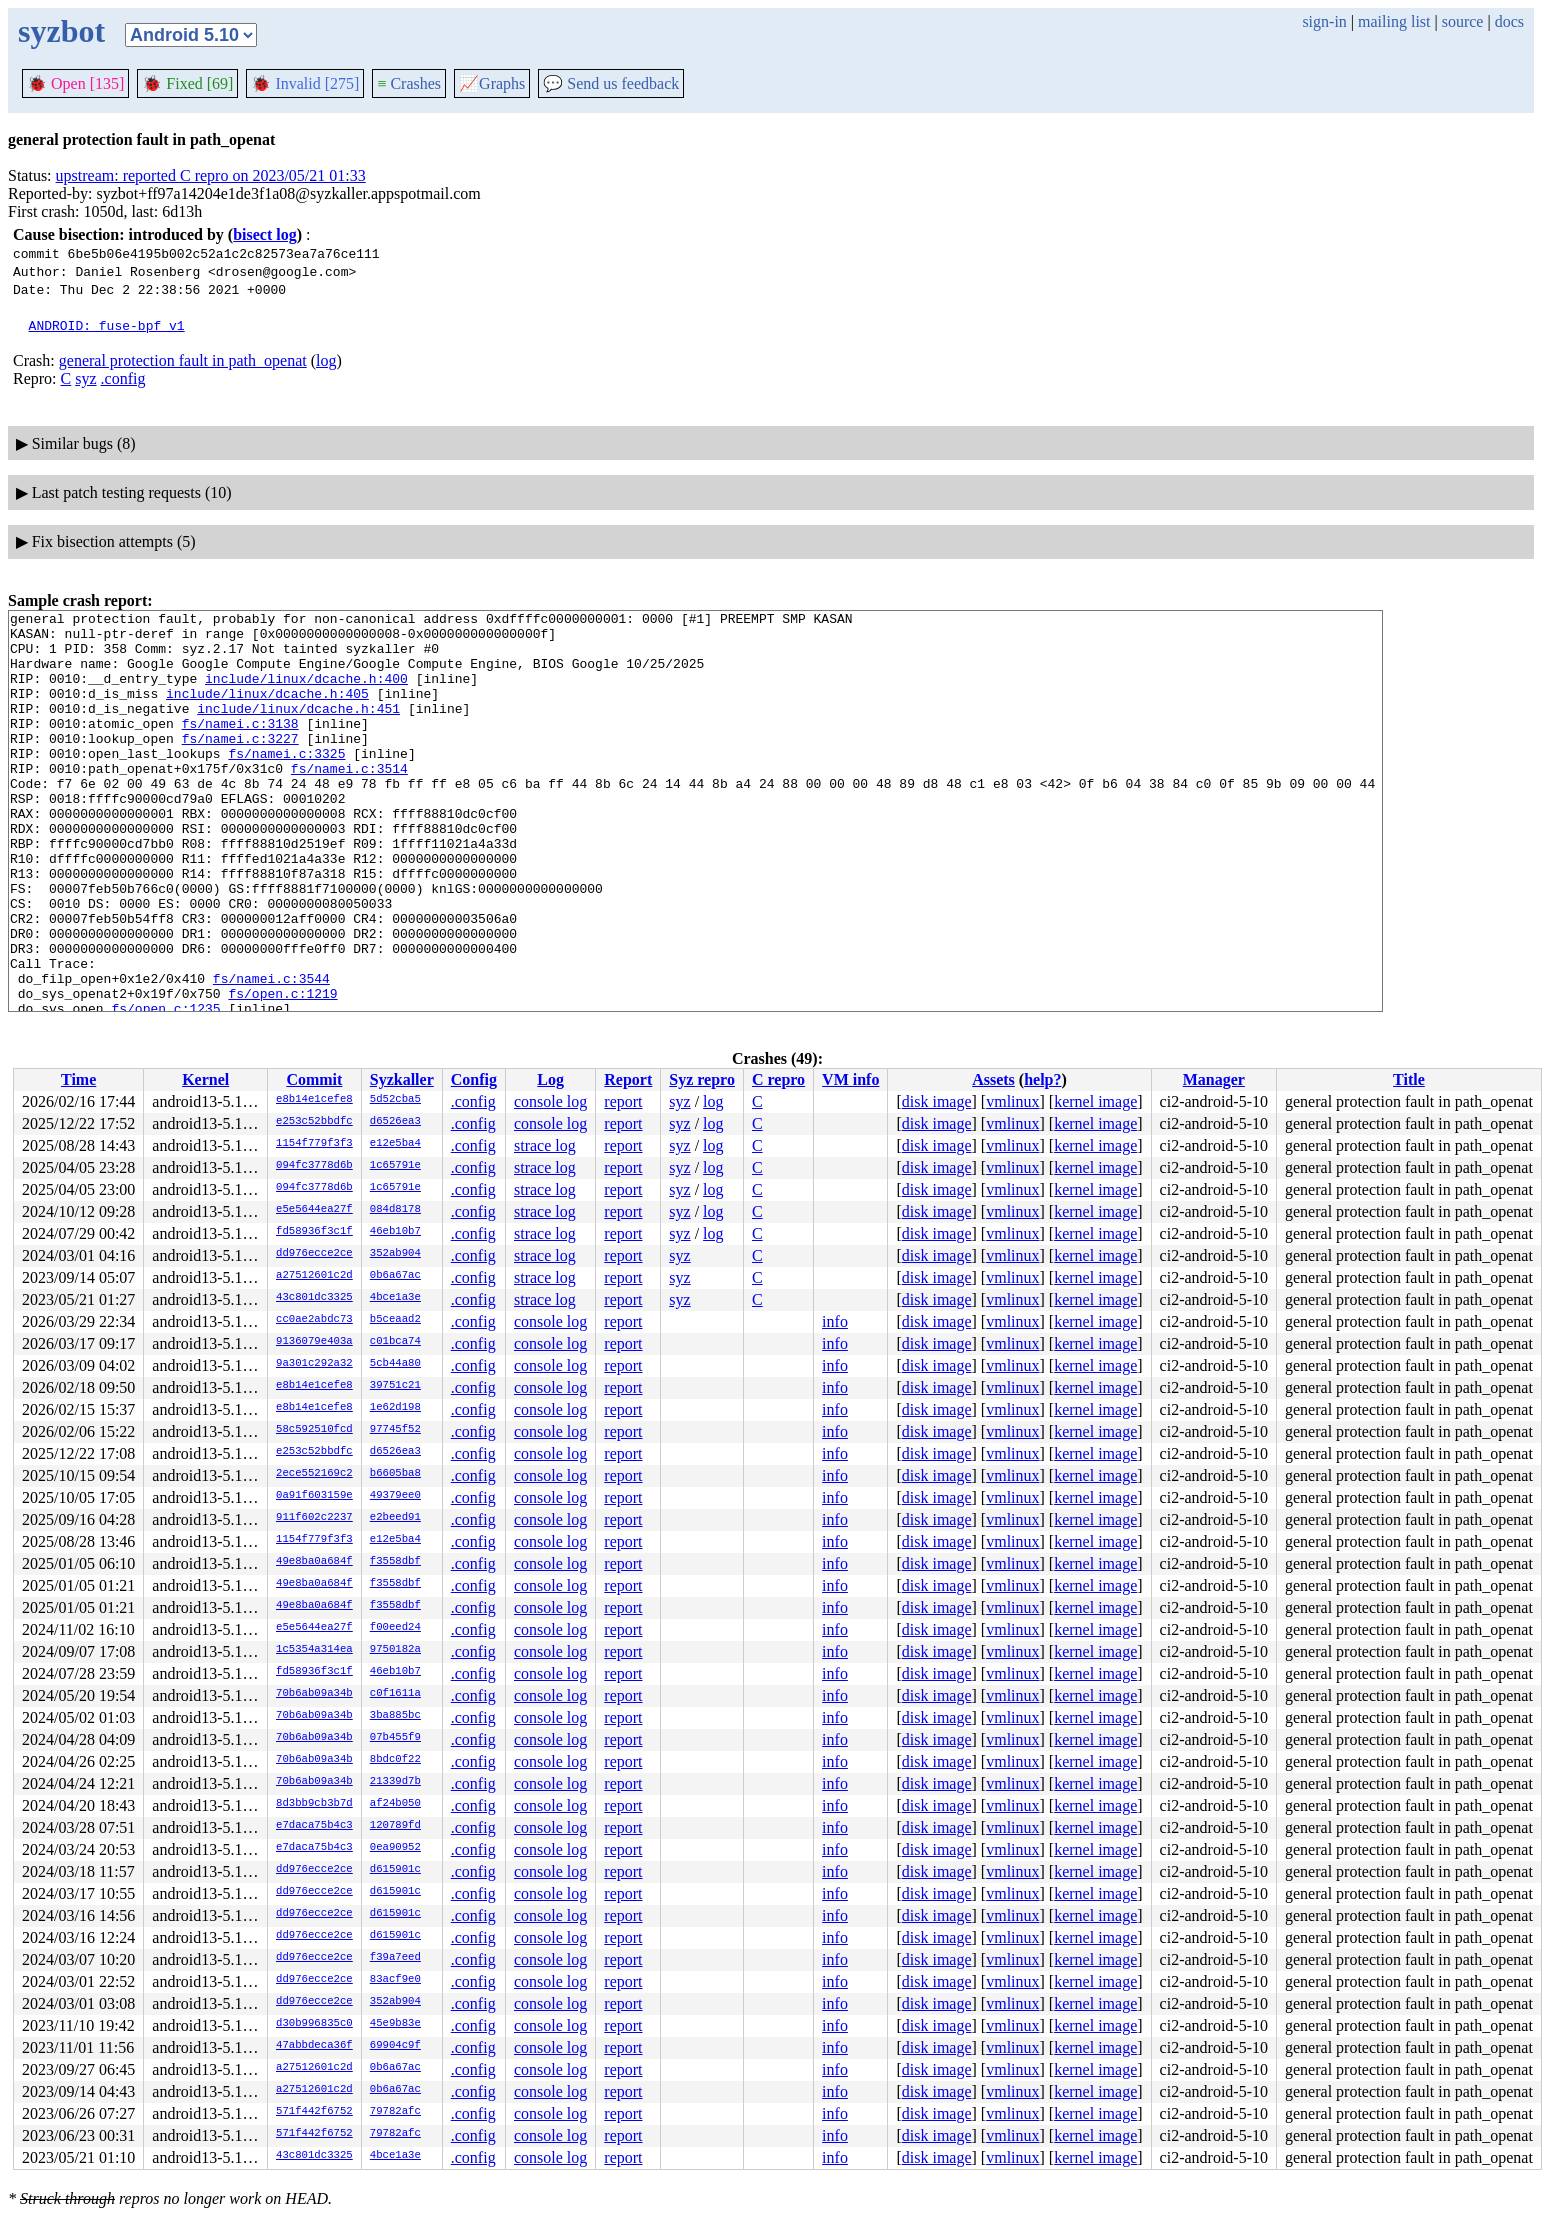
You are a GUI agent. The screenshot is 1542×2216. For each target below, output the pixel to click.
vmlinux (1012, 1101)
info (835, 1321)
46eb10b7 (395, 1232)
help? (1042, 1079)
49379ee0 (395, 1496)
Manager (1214, 1079)
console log (550, 1101)
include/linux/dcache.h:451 (298, 729)
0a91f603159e (314, 1496)
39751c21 (395, 1386)
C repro (778, 1079)
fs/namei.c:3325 (286, 783)
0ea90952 (395, 1848)
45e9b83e (395, 2024)
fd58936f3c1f (314, 1232)
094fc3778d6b (314, 1166)
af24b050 (395, 1804)
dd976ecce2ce (314, 1254)
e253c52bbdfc (314, 1122)
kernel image (1095, 1101)
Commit (314, 1079)
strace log (545, 1145)
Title (1409, 1079)
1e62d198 (395, 1408)
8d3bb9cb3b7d (314, 1804)
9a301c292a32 (314, 1364)
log (326, 360)
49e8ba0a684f (314, 1562)
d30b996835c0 (314, 2024)
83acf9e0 (395, 1980)
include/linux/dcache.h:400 (306, 693)
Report (628, 1079)
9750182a (395, 1650)
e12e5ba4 (395, 1144)
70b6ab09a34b (314, 1694)
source (1463, 21)
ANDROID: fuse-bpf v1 (107, 325)
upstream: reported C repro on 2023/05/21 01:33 (211, 175)
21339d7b (395, 1782)
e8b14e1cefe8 (314, 1100)
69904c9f (395, 2046)
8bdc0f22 (395, 1760)
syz (85, 378)
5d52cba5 (395, 1100)
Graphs (492, 83)
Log (550, 1079)
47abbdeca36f (314, 2046)
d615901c (395, 1870)
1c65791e (395, 1166)
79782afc (395, 2112)
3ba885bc (395, 1716)
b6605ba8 (395, 1474)
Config (474, 1079)
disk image (937, 1101)
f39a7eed (395, 1958)
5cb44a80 (395, 1364)
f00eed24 (395, 1628)
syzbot (61, 31)
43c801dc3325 (314, 1298)
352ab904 (395, 1254)
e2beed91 (395, 1518)
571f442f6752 (314, 2112)
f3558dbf (395, 1562)
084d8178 (395, 1210)
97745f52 (395, 1430)
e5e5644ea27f (314, 1210)
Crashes (409, 83)
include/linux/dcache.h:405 (267, 711)
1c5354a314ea (314, 1650)
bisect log (265, 234)
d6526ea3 (395, 1122)
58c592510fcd (314, 1430)
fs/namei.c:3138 (240, 747)
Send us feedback (611, 83)
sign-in (1324, 21)
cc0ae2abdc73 (314, 1320)
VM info (850, 1079)
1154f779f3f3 (314, 1144)
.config (123, 378)
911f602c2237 (314, 1518)
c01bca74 (395, 1342)
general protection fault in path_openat (183, 360)
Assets (993, 1079)
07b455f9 (395, 1738)
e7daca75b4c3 (314, 1826)
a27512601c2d (314, 1276)
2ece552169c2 (314, 1474)
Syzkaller (402, 1079)
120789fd (395, 1826)
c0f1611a (395, 1694)
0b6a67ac (395, 1276)
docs (1509, 21)
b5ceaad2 (395, 1320)
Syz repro (702, 1079)
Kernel (205, 1079)
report (623, 1101)
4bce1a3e (395, 1298)
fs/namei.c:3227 (240, 765)
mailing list (1394, 21)
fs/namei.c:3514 (349, 801)
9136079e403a (314, 1342)
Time (78, 1079)
